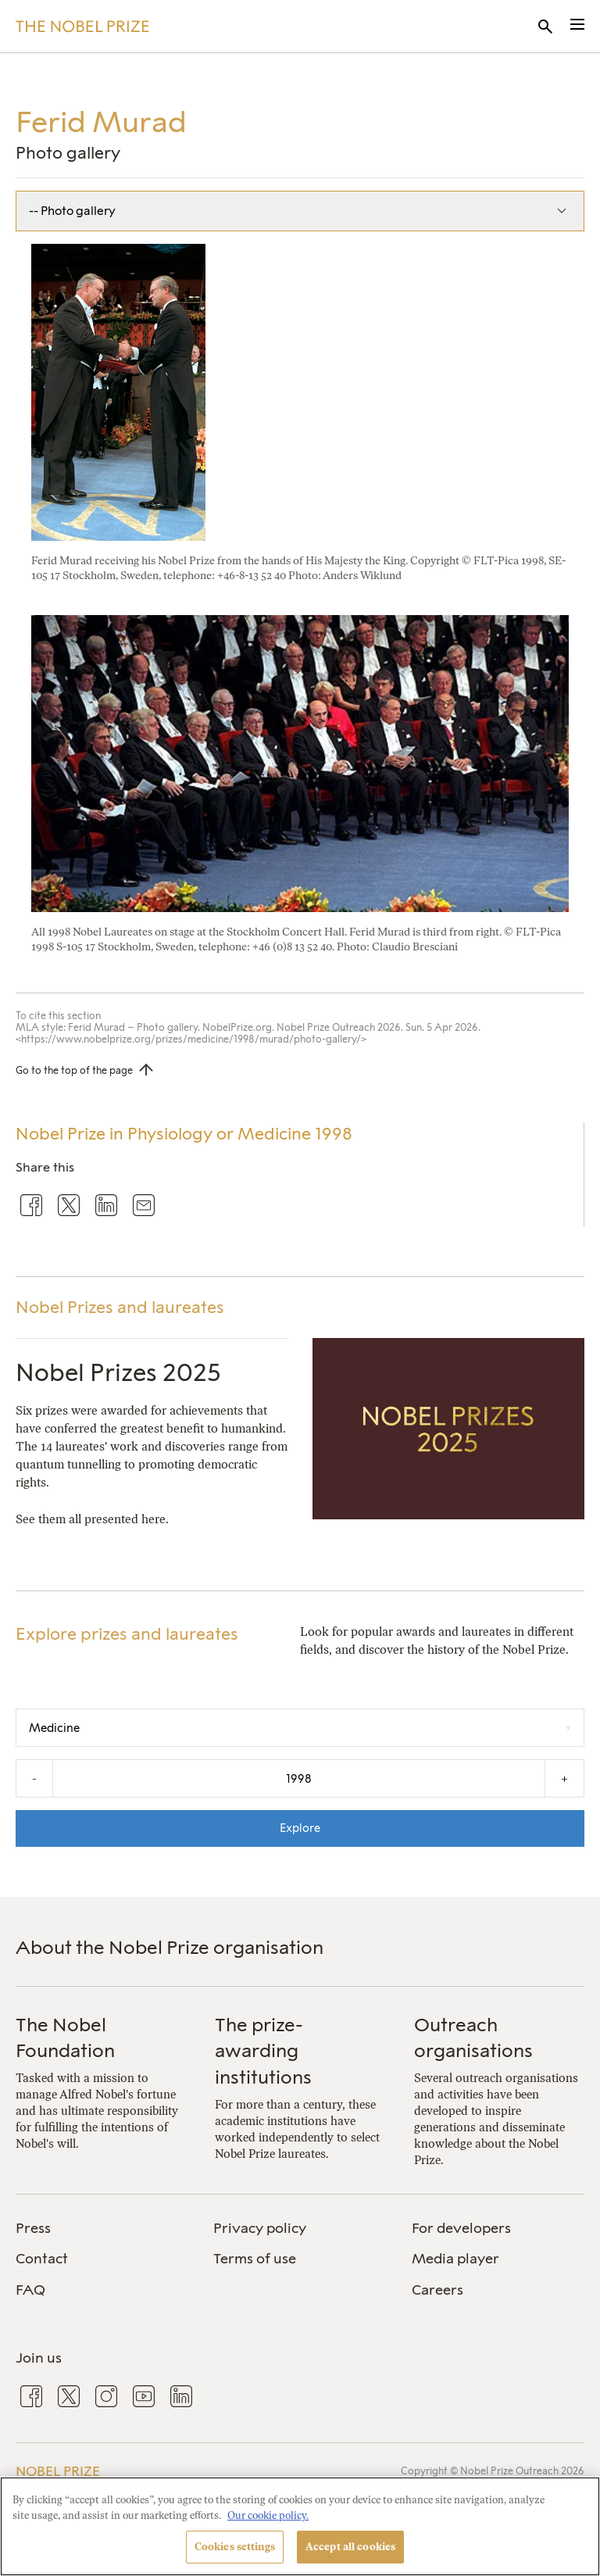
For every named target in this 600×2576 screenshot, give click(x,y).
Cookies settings (235, 2547)
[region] (300, 2526)
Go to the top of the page (74, 1070)
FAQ (30, 2290)
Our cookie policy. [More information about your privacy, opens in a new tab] (268, 2515)
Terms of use (254, 2258)
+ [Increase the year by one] (564, 1778)
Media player (455, 2258)
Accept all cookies (350, 2547)
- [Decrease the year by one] (34, 1778)
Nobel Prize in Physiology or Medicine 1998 (184, 1133)
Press (33, 2228)
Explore (300, 1828)
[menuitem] (102, 2229)
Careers (437, 2290)
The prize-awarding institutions (263, 2050)
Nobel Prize (58, 2471)
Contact (42, 2258)
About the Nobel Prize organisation (169, 1947)
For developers (461, 2228)
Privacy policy (259, 2228)
